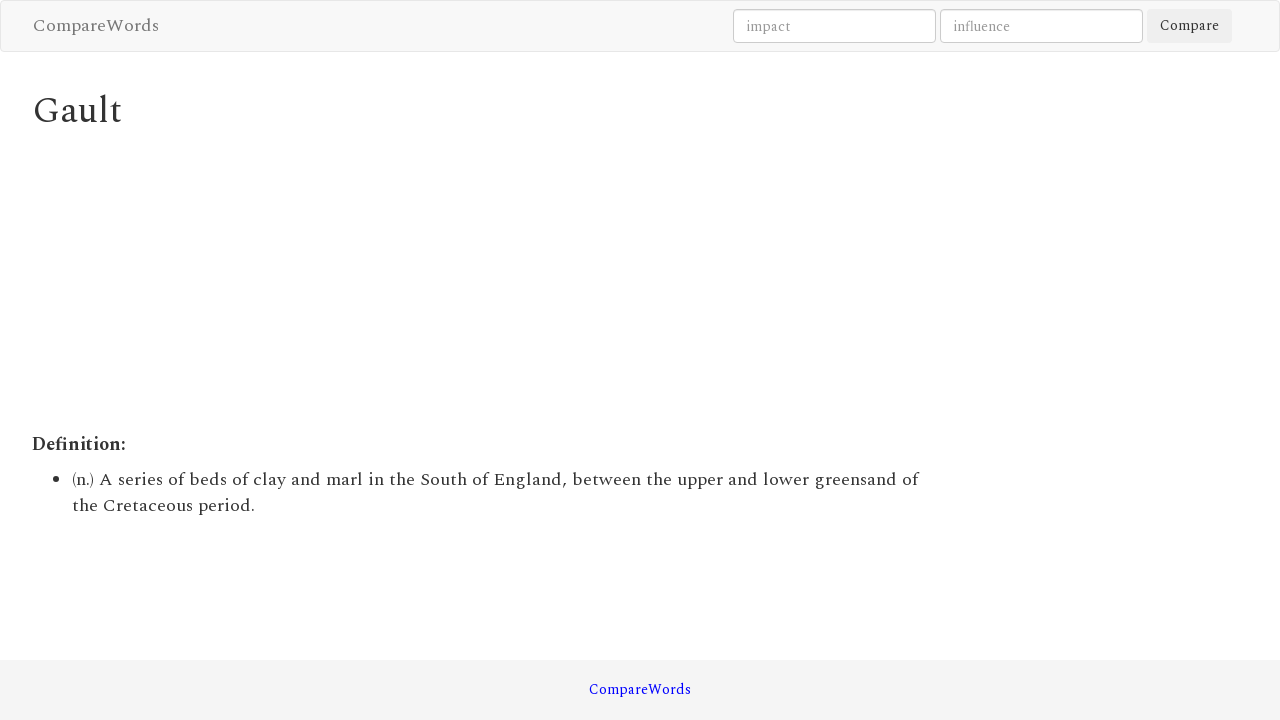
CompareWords (96, 25)
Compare (1189, 25)
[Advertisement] (484, 282)
